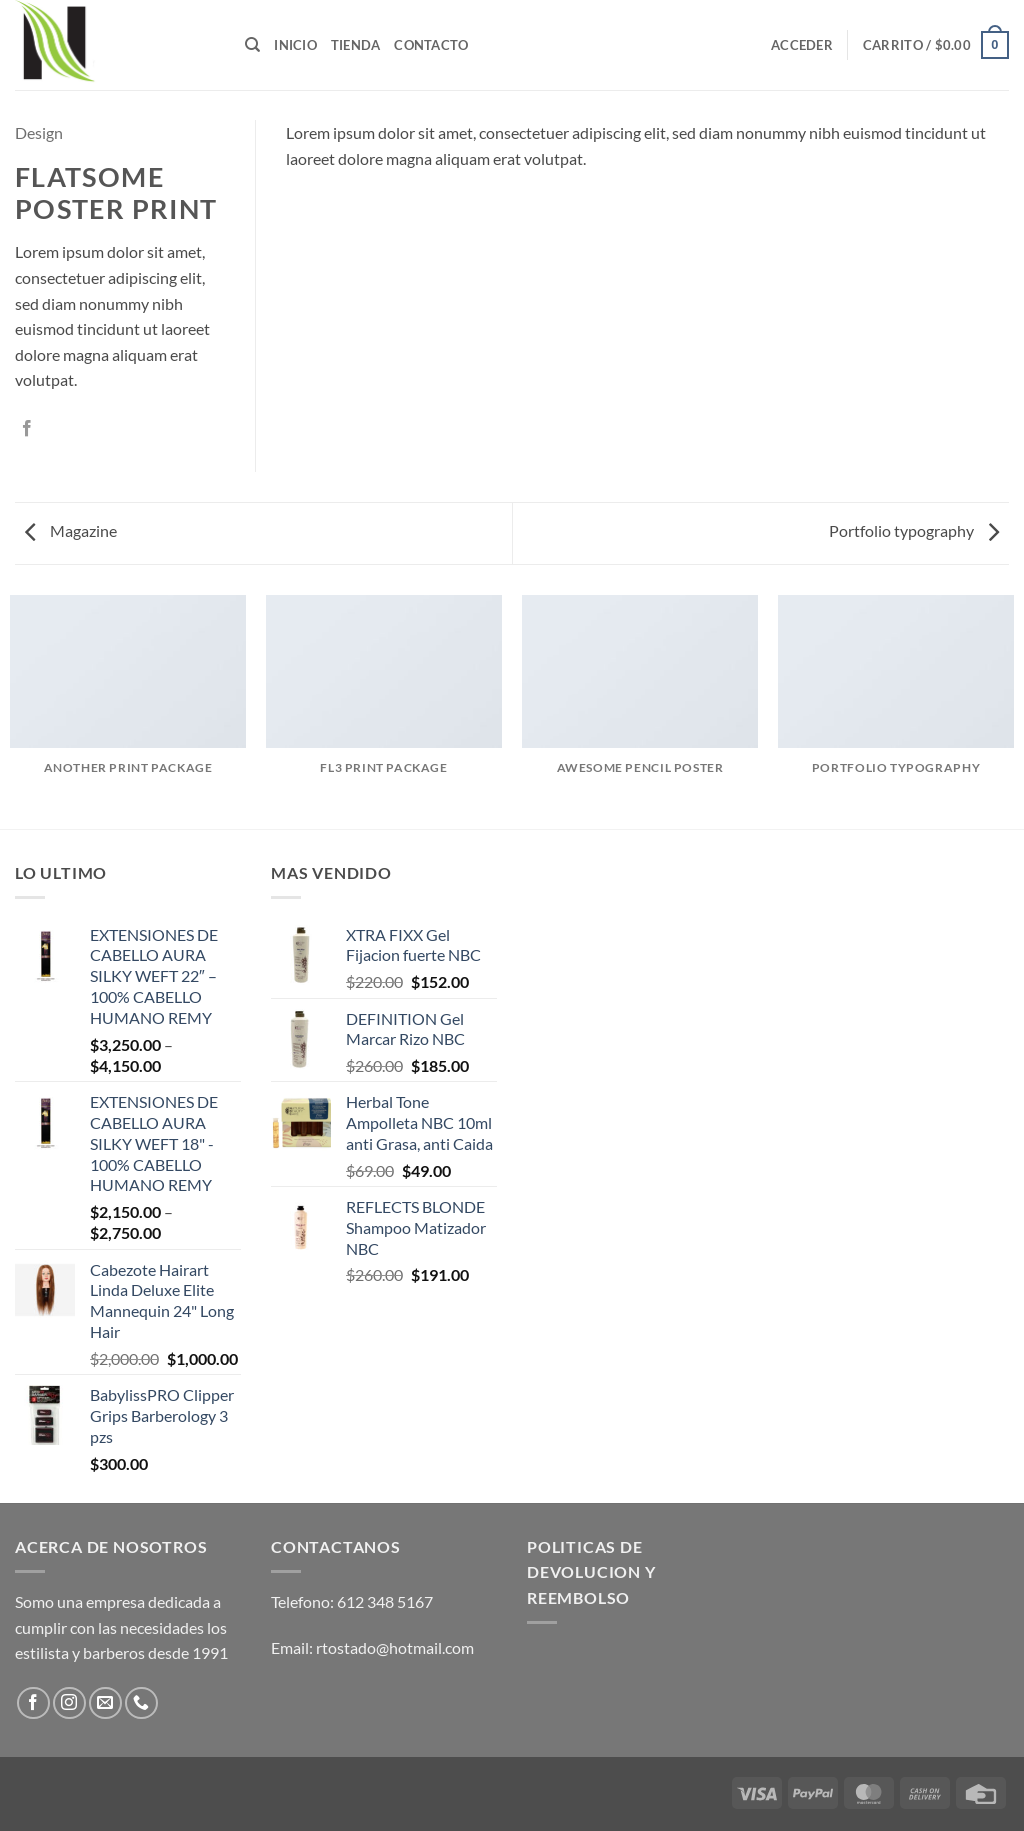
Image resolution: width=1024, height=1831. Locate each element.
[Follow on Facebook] (33, 1703)
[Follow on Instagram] (69, 1703)
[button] (802, 45)
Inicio (295, 45)
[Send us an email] (105, 1703)
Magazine (71, 530)
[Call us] (141, 1703)
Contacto (431, 45)
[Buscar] (252, 45)
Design (39, 132)
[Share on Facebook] (27, 429)
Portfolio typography (914, 530)
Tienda (356, 45)
